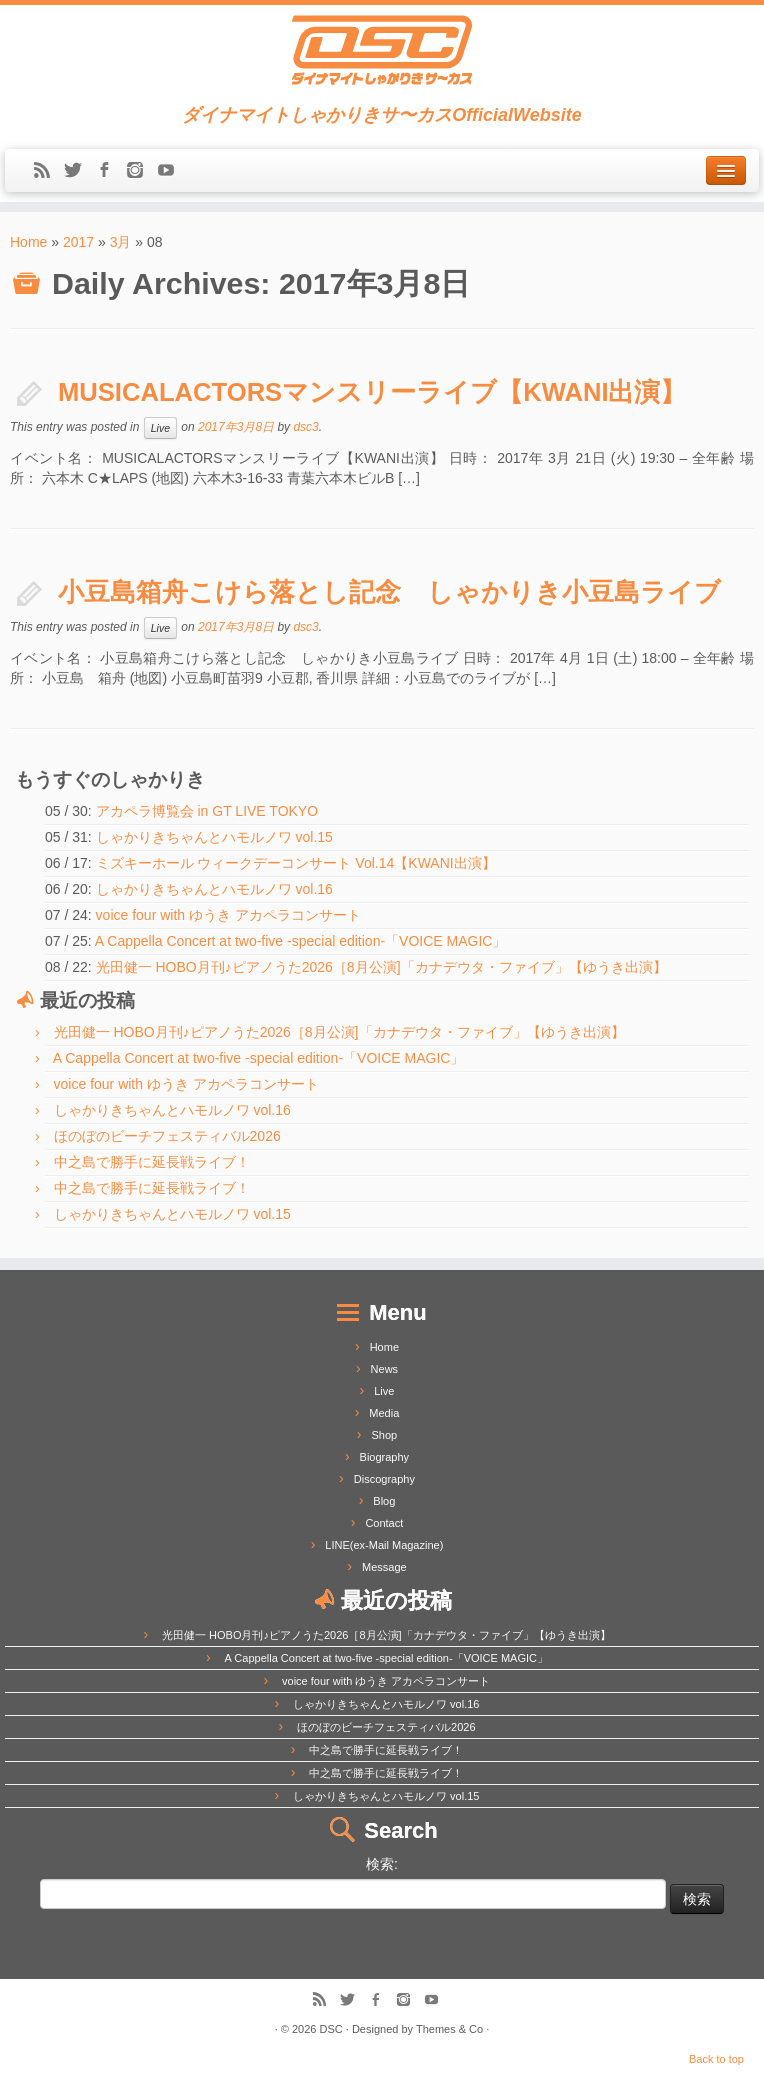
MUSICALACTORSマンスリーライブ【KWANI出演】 (372, 392)
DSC (331, 2029)
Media (384, 1413)
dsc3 (305, 427)
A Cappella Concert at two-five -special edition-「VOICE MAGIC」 (301, 941)
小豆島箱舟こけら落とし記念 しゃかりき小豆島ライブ (389, 592)
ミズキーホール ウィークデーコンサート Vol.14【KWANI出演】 (296, 863)
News (385, 1369)
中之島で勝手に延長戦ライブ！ (152, 1162)
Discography (384, 1479)
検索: (382, 1864)
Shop (384, 1435)
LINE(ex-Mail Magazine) (384, 1545)
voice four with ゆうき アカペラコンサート (228, 915)
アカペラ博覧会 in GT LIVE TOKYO (207, 811)
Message (384, 1567)
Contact (384, 1523)
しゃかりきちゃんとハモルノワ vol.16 (214, 889)
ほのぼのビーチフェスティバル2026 (167, 1136)
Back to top (716, 2059)
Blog (384, 1501)
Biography (385, 1457)
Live (160, 428)
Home (28, 242)
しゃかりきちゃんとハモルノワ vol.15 (214, 837)
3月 (121, 242)
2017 (78, 242)
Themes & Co (449, 2029)
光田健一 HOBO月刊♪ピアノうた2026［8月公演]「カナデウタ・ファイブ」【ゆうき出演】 (381, 967)
